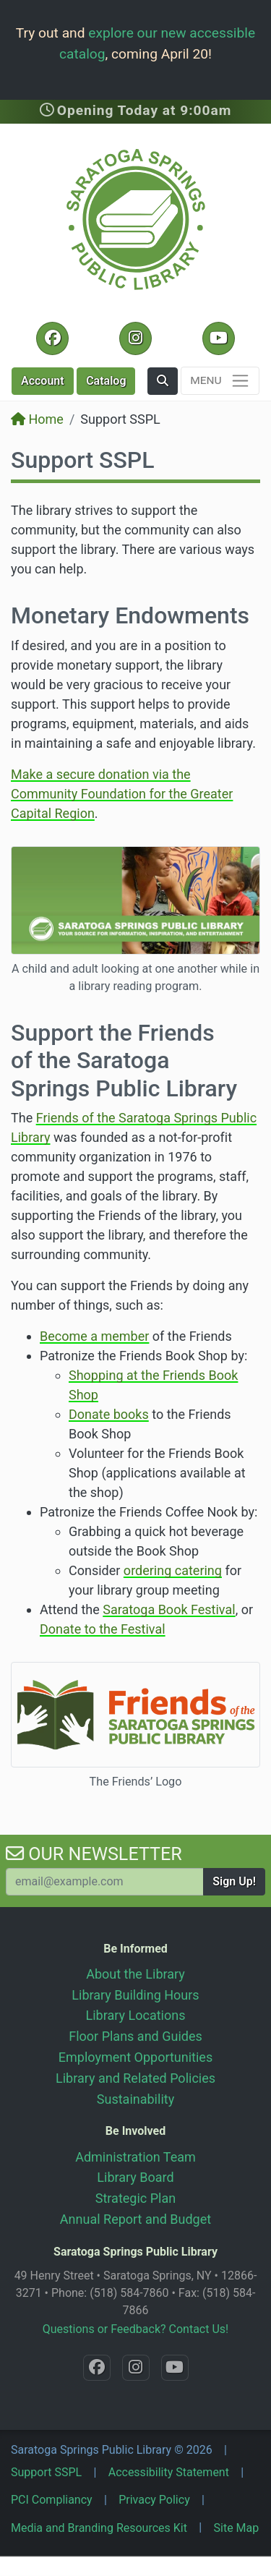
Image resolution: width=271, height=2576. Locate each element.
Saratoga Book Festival (169, 1609)
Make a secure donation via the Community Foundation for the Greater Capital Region (122, 794)
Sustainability (135, 2099)
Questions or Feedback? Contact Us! (135, 2329)
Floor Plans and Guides (135, 2036)
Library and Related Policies (135, 2078)
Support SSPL (46, 2472)
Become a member (94, 1336)
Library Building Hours (135, 1995)
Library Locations (136, 2015)
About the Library (135, 1974)
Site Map (236, 2528)
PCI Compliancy (52, 2500)
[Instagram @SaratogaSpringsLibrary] (135, 338)
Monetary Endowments (130, 615)
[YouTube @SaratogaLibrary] (218, 338)
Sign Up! (234, 1881)
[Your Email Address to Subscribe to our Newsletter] (105, 1881)
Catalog (106, 381)
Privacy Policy (154, 2500)
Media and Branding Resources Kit (99, 2528)
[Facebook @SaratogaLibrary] (52, 338)
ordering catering (173, 1570)
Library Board (135, 2177)
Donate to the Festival (102, 1629)
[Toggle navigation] (220, 381)
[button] (162, 381)
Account (42, 381)
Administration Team (135, 2157)
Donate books (109, 1414)
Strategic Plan (135, 2198)
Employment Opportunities (135, 2057)
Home (37, 419)
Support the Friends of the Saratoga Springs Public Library (124, 1060)
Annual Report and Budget (135, 2219)
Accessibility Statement (168, 2472)
